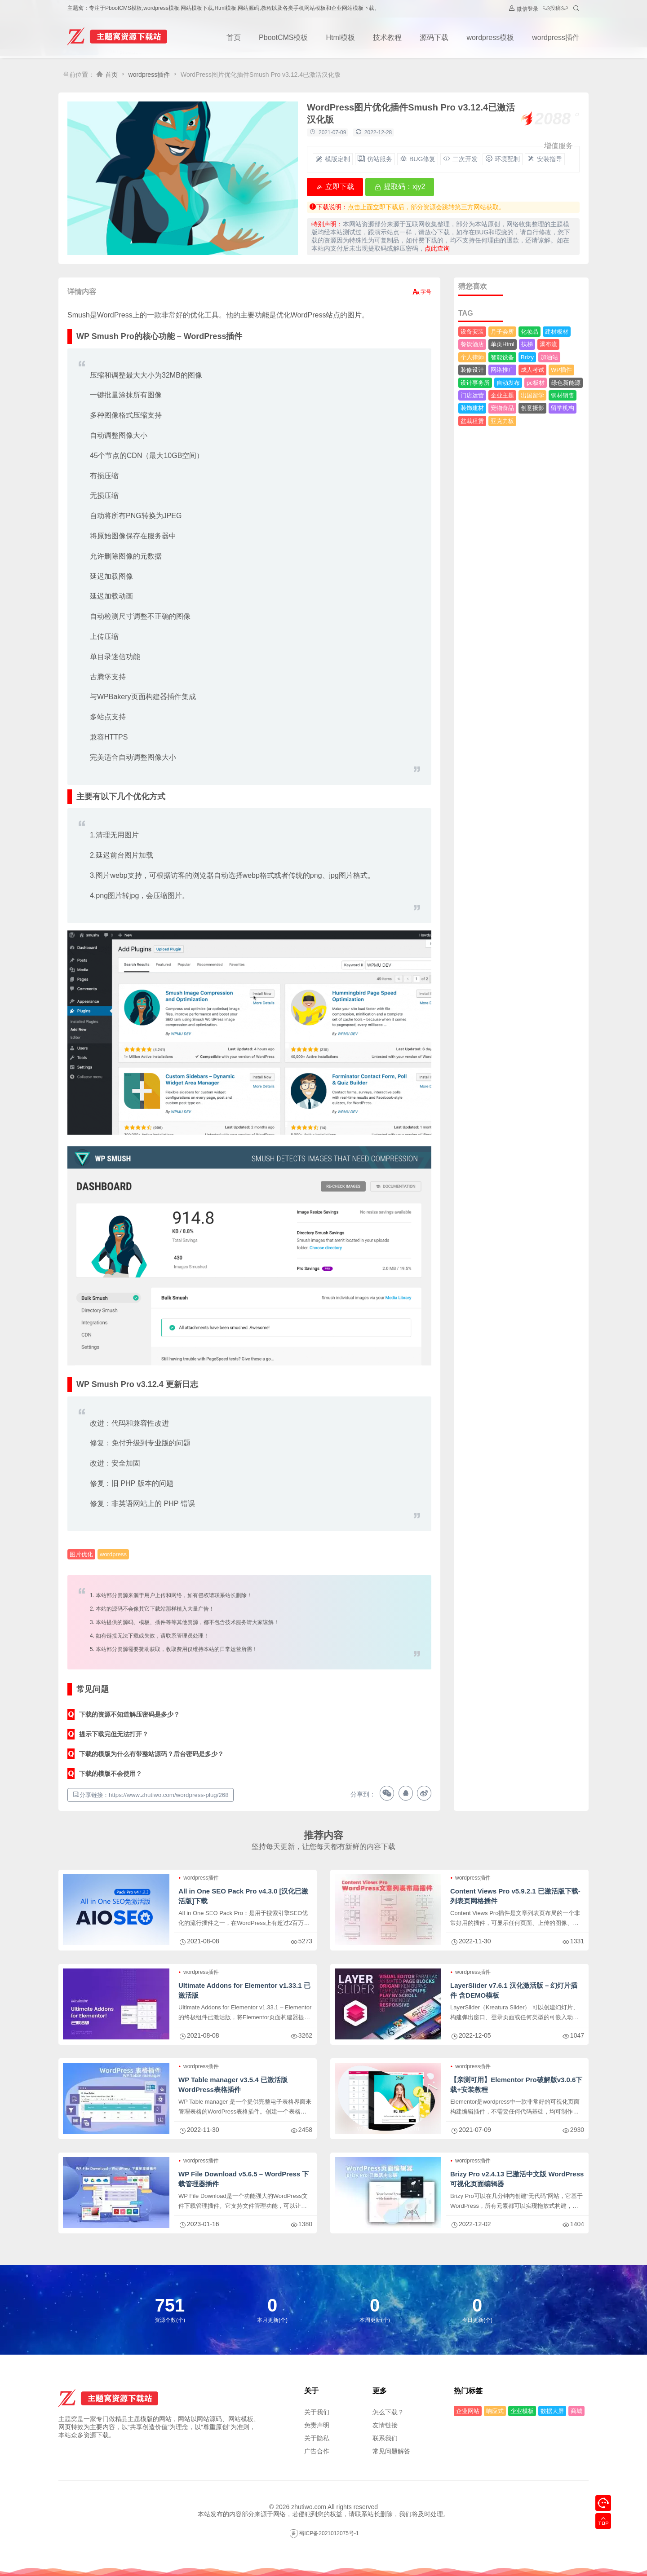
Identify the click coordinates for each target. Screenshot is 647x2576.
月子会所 (502, 331)
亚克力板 (502, 421)
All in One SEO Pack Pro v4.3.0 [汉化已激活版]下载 (243, 1896)
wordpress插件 (556, 37)
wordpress (113, 1554)
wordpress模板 (490, 37)
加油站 (549, 357)
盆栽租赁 (472, 421)
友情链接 (385, 2425)
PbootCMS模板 (283, 37)
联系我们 (385, 2438)
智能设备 (502, 357)
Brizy (527, 357)
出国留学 (532, 395)
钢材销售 (562, 395)
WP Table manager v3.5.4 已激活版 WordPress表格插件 (233, 2084)
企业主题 (502, 395)
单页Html (502, 344)
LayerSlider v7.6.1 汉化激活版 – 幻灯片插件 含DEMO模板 (513, 1990)
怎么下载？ (388, 2412)
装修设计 (472, 369)
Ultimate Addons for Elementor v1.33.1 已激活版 (244, 1990)
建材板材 (556, 331)
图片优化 (81, 1554)
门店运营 (472, 395)
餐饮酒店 (472, 344)
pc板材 (536, 382)
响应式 (495, 2411)
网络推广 (502, 369)
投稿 (555, 8)
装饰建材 (472, 408)
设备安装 (472, 331)
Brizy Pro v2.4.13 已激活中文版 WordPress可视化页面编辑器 (517, 2179)
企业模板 (522, 2411)
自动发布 (508, 382)
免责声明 (316, 2425)
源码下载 (434, 37)
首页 (233, 37)
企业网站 (467, 2411)
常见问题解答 (391, 2451)
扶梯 (527, 344)
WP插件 (561, 369)
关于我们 (316, 2412)
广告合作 (316, 2451)
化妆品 (529, 331)
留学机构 (562, 408)
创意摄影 (532, 408)
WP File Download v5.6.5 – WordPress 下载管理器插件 (243, 2179)
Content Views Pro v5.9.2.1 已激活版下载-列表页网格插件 (515, 1896)
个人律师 (472, 357)
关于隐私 (316, 2438)
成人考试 (532, 369)
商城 (576, 2411)
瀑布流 (548, 344)
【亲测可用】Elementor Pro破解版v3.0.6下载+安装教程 (516, 2084)
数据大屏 (552, 2411)
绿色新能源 (566, 382)
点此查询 (437, 248)
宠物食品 (502, 408)
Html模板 (340, 37)
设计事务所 (475, 382)
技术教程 (387, 37)
